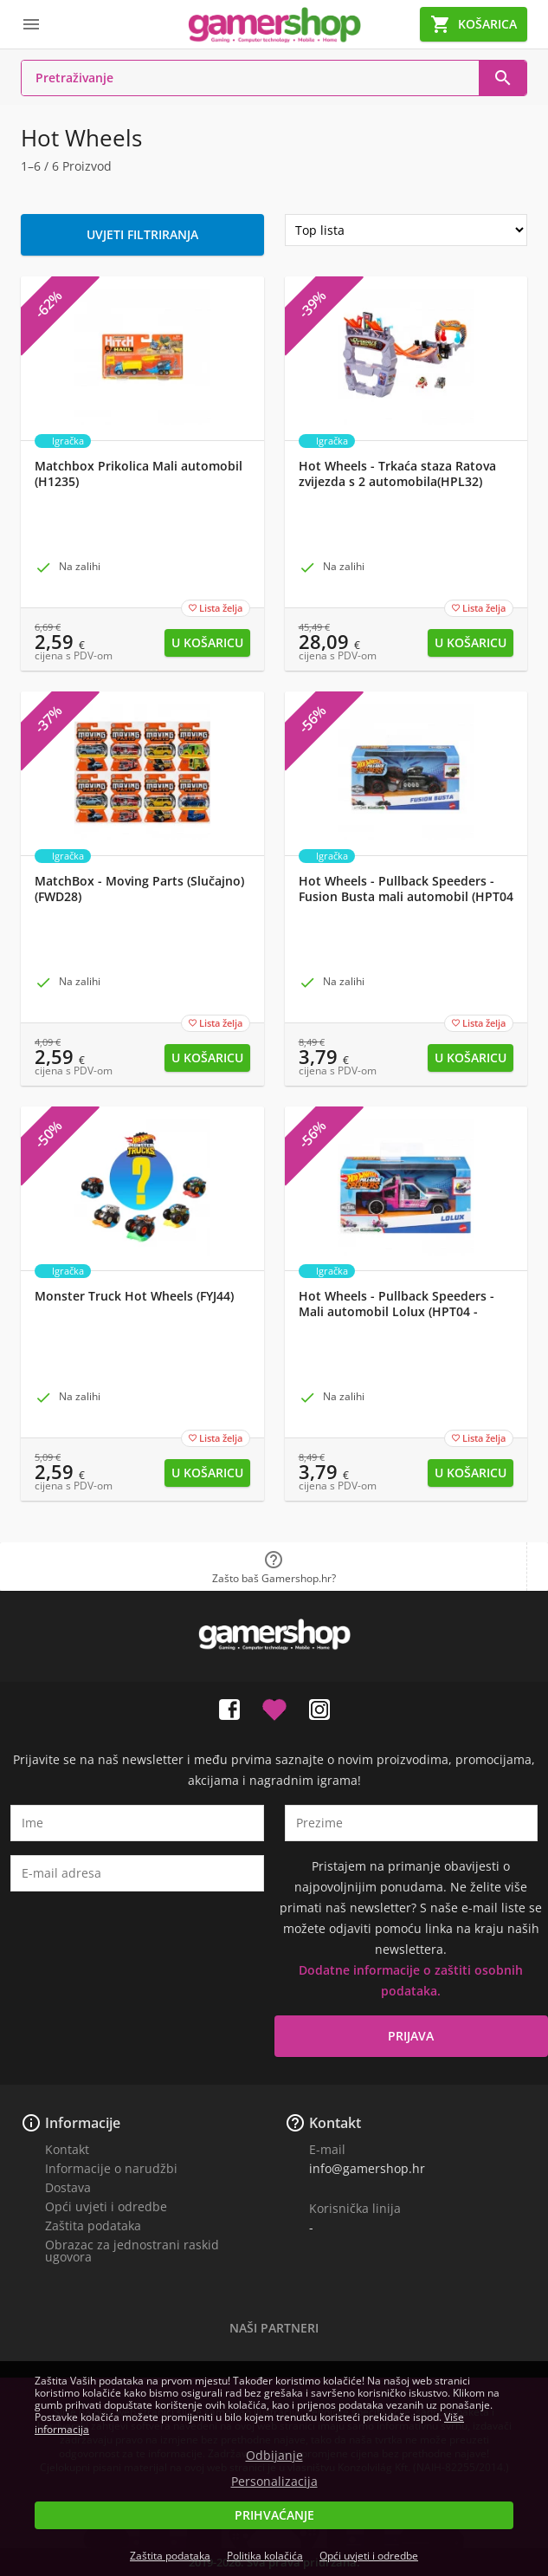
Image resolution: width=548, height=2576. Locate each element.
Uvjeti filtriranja (142, 234)
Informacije (82, 2122)
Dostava (68, 2187)
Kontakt (67, 2149)
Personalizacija (274, 2481)
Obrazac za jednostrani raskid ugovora (132, 2250)
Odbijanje (274, 2455)
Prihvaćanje (274, 2515)
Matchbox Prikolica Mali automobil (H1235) (138, 474)
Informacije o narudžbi (111, 2168)
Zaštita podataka (93, 2225)
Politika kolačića (265, 2555)
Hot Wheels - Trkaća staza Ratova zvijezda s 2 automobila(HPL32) (397, 474)
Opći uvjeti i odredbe (106, 2206)
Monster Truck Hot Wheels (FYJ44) (134, 1296)
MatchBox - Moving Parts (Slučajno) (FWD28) (139, 889)
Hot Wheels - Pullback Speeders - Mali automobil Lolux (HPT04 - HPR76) (396, 1311)
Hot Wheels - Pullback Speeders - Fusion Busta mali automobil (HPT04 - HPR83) (406, 896)
